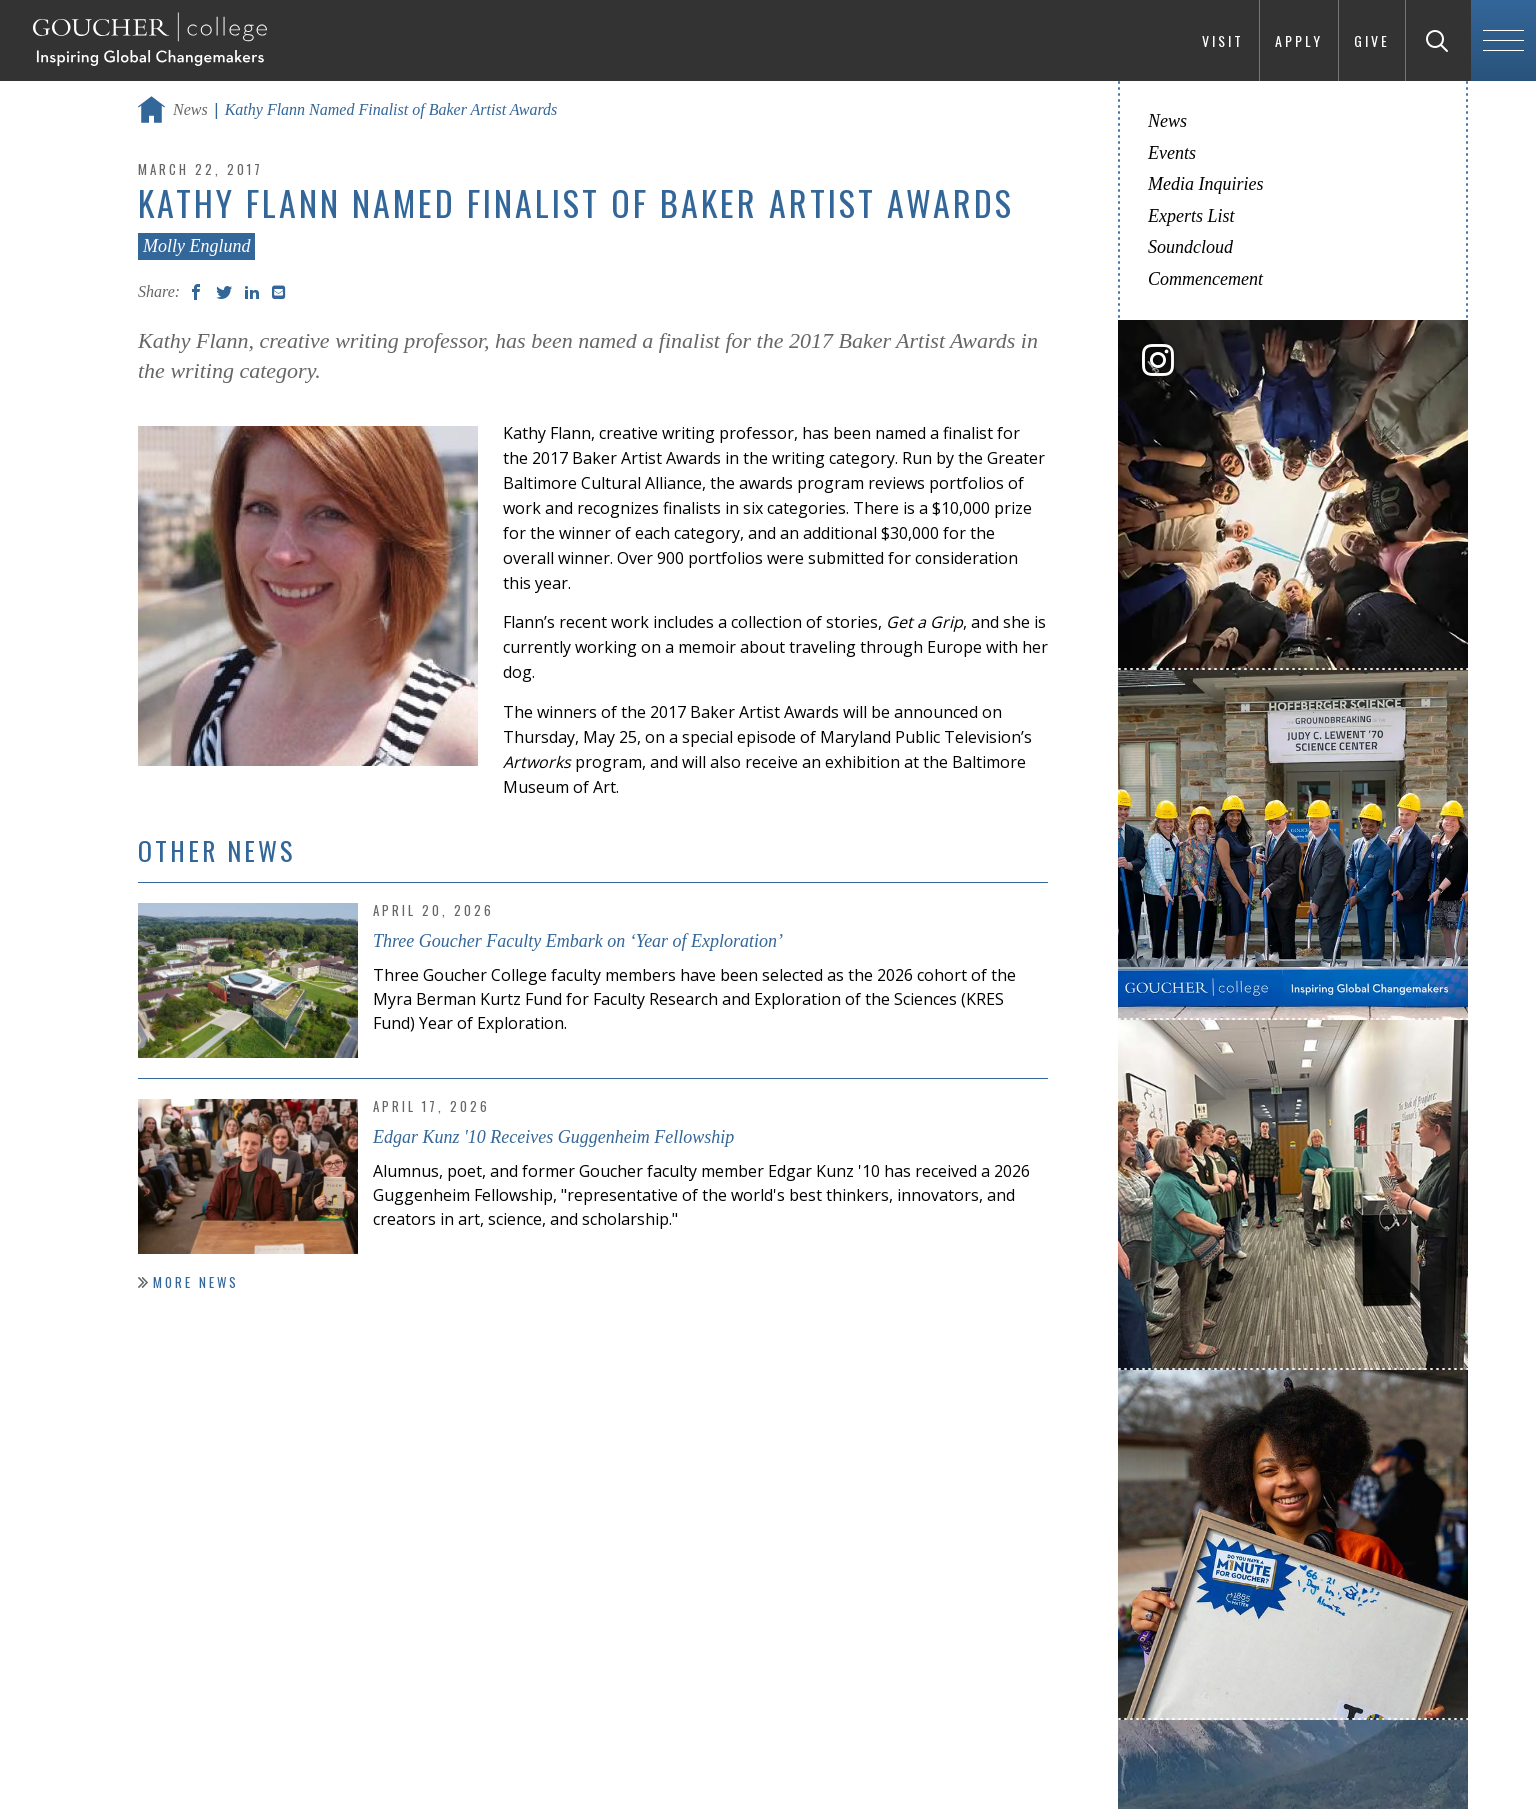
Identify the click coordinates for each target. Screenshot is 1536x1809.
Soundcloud (1190, 247)
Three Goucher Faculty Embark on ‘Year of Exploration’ (578, 941)
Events (1172, 153)
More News (196, 1282)
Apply (1299, 40)
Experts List (1191, 216)
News (190, 109)
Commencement (1205, 279)
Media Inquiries (1205, 184)
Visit (1223, 40)
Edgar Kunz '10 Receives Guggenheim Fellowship (553, 1137)
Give (1372, 40)
